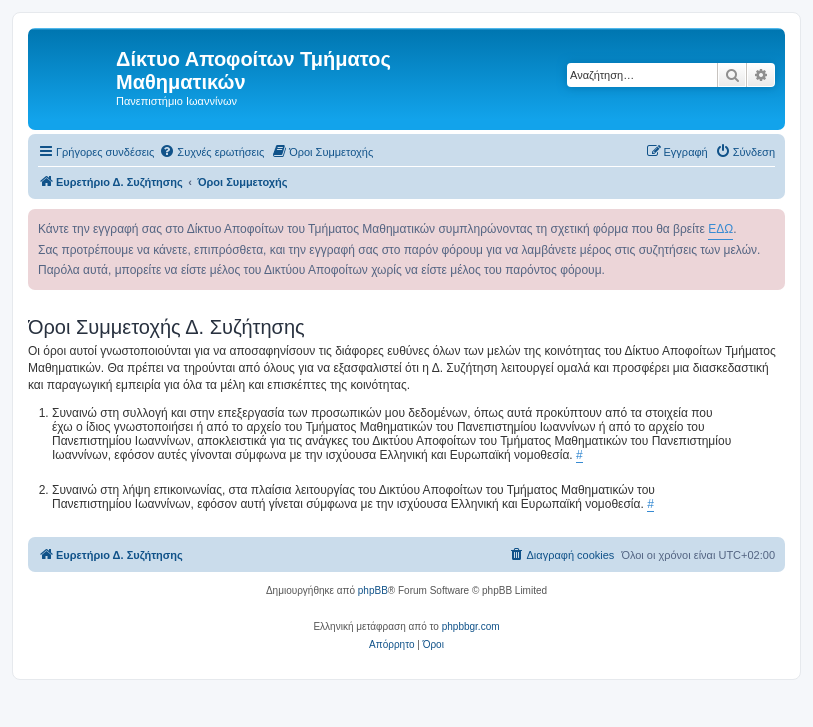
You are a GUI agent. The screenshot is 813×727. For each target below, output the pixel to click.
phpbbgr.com (471, 626)
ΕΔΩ (720, 229)
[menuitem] (211, 152)
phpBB (373, 590)
